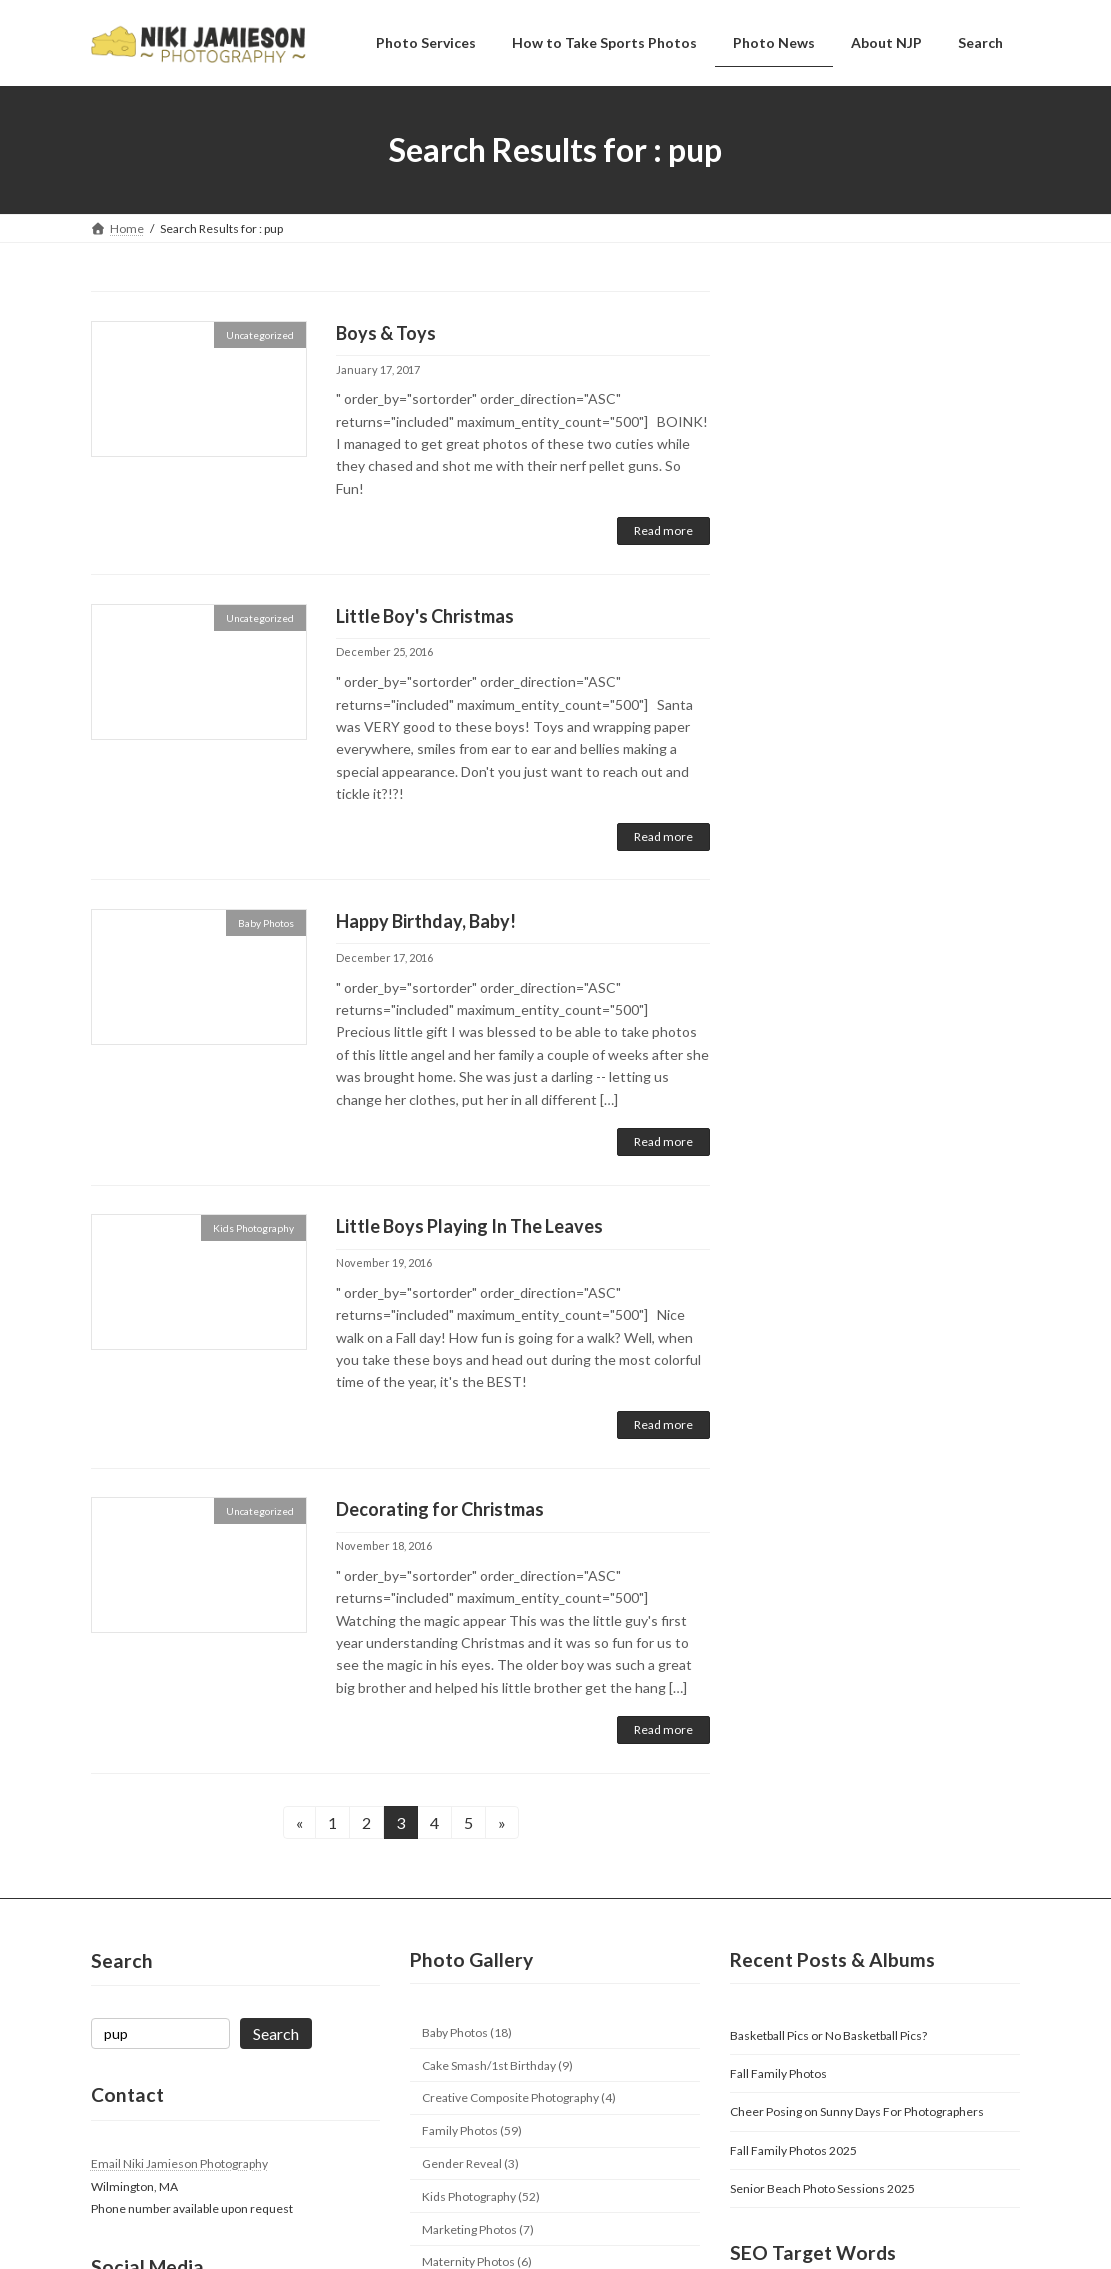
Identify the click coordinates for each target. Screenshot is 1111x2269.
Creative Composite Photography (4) (519, 2097)
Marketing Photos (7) (478, 2228)
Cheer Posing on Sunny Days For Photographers (857, 2111)
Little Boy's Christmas (425, 616)
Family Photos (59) (472, 2130)
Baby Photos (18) (467, 2032)
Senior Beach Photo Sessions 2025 (822, 2188)
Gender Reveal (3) (470, 2163)
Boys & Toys (386, 333)
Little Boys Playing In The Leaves (469, 1226)
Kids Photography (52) (481, 2196)
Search (276, 2033)
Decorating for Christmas (440, 1509)
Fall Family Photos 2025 (793, 2150)
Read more (663, 530)
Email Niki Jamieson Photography (179, 2163)
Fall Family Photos (778, 2073)
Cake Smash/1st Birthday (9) (497, 2065)
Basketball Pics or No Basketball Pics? (828, 2035)
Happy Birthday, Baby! (426, 921)
